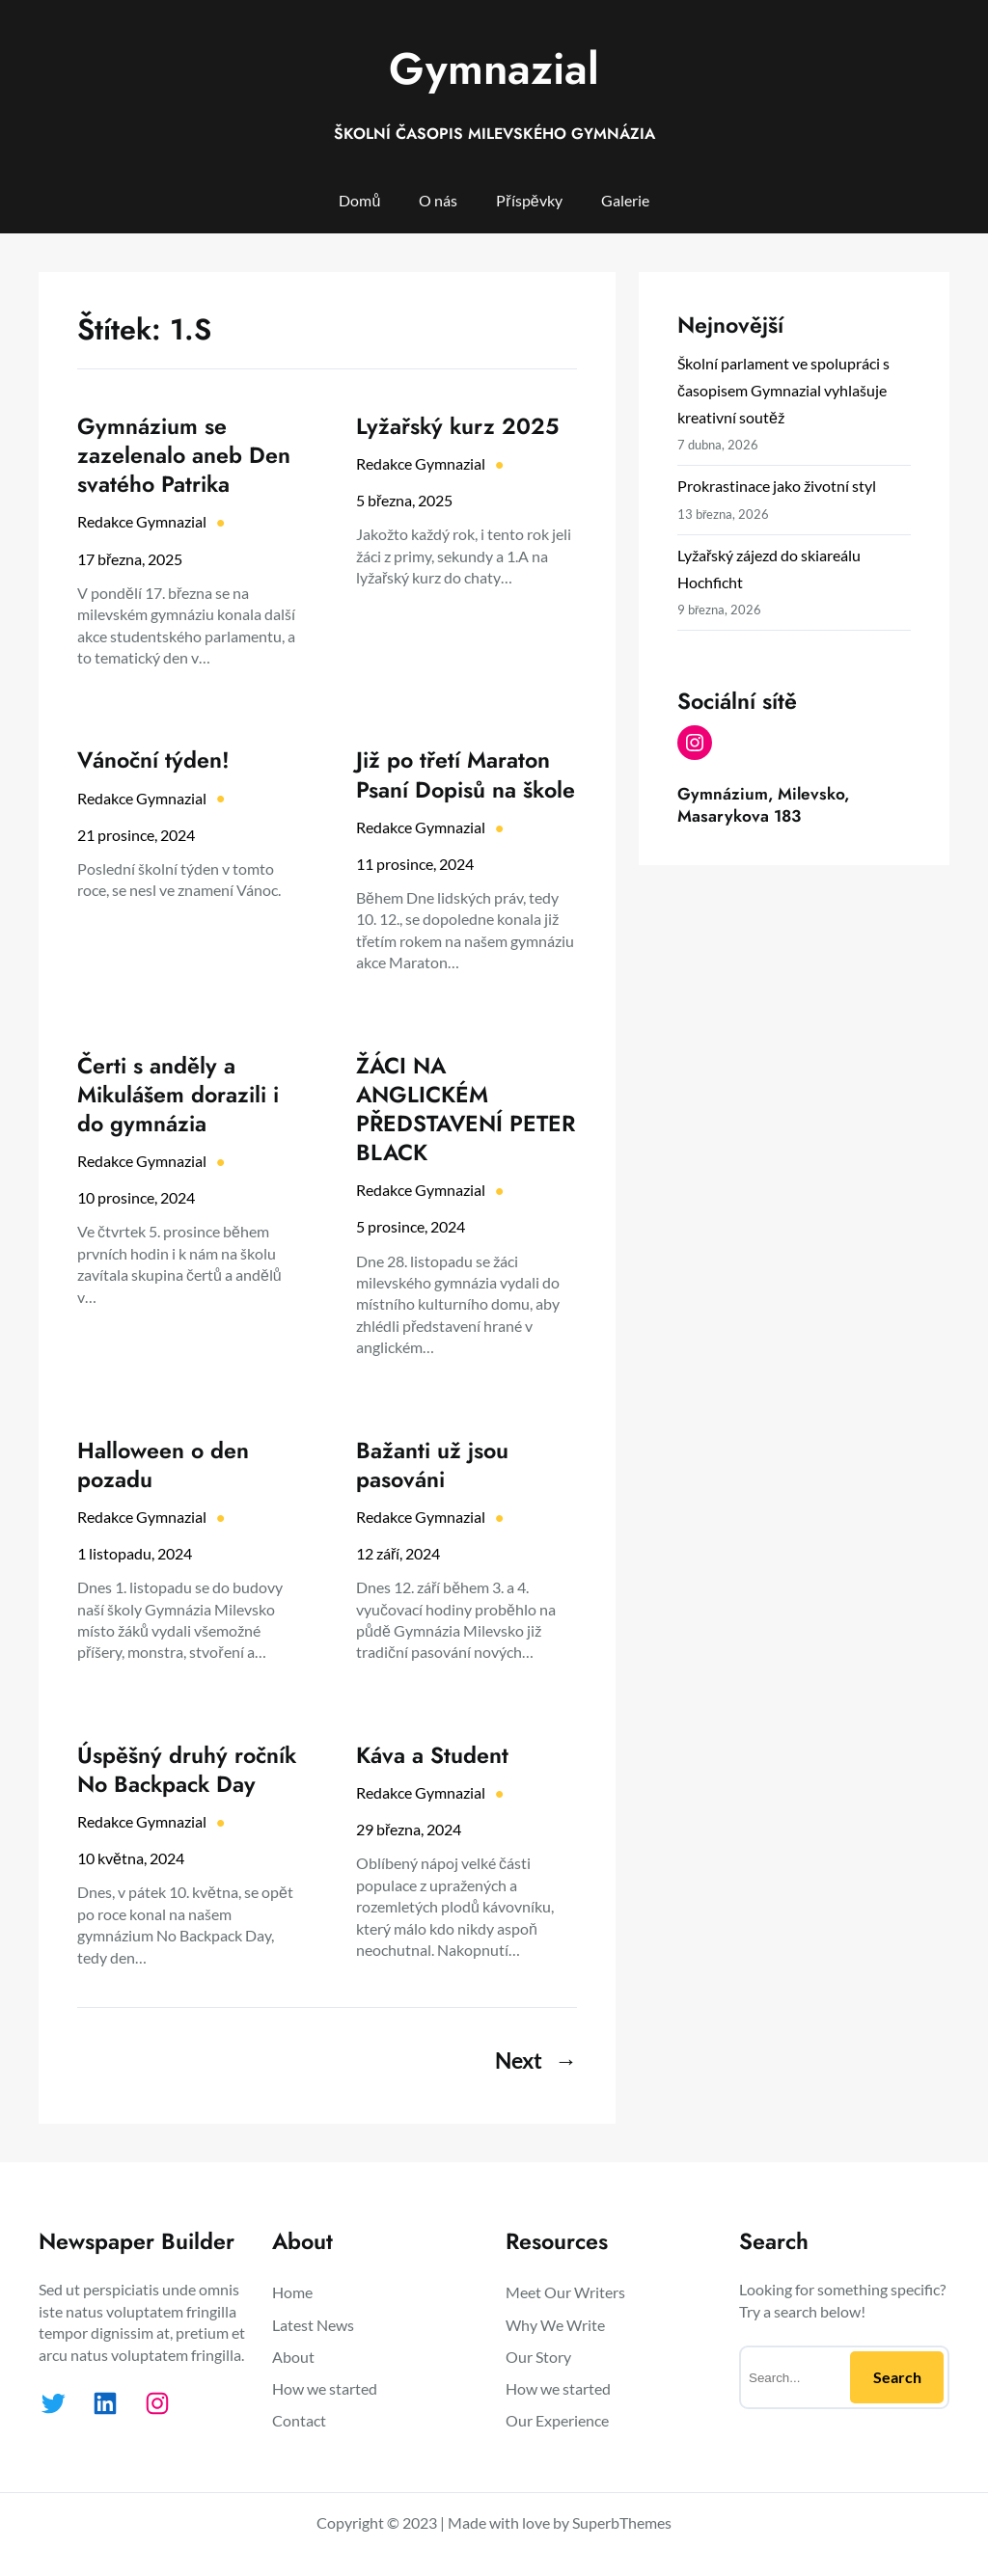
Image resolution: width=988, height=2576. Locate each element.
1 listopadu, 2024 (134, 1553)
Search (897, 2377)
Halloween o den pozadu (163, 1465)
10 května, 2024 (130, 1858)
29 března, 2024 (408, 1829)
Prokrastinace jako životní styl (776, 485)
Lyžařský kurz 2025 (457, 426)
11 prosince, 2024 (415, 863)
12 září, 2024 (398, 1553)
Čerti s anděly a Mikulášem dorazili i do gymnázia (178, 1094)
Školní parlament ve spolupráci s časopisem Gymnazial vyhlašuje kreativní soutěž (783, 390)
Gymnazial (494, 68)
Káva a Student (432, 1755)
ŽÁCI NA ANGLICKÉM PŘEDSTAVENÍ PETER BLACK (465, 1109)
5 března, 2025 (404, 500)
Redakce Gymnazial (141, 521)
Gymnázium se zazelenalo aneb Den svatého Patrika (183, 455)
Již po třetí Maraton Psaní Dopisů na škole (465, 774)
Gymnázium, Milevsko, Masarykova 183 (763, 804)
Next (536, 2060)
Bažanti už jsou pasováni (432, 1465)
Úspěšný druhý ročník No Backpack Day (186, 1770)
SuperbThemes (622, 2522)
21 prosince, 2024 (136, 835)
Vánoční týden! (153, 760)
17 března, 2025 (129, 559)
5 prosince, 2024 (410, 1226)
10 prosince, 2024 (136, 1197)
